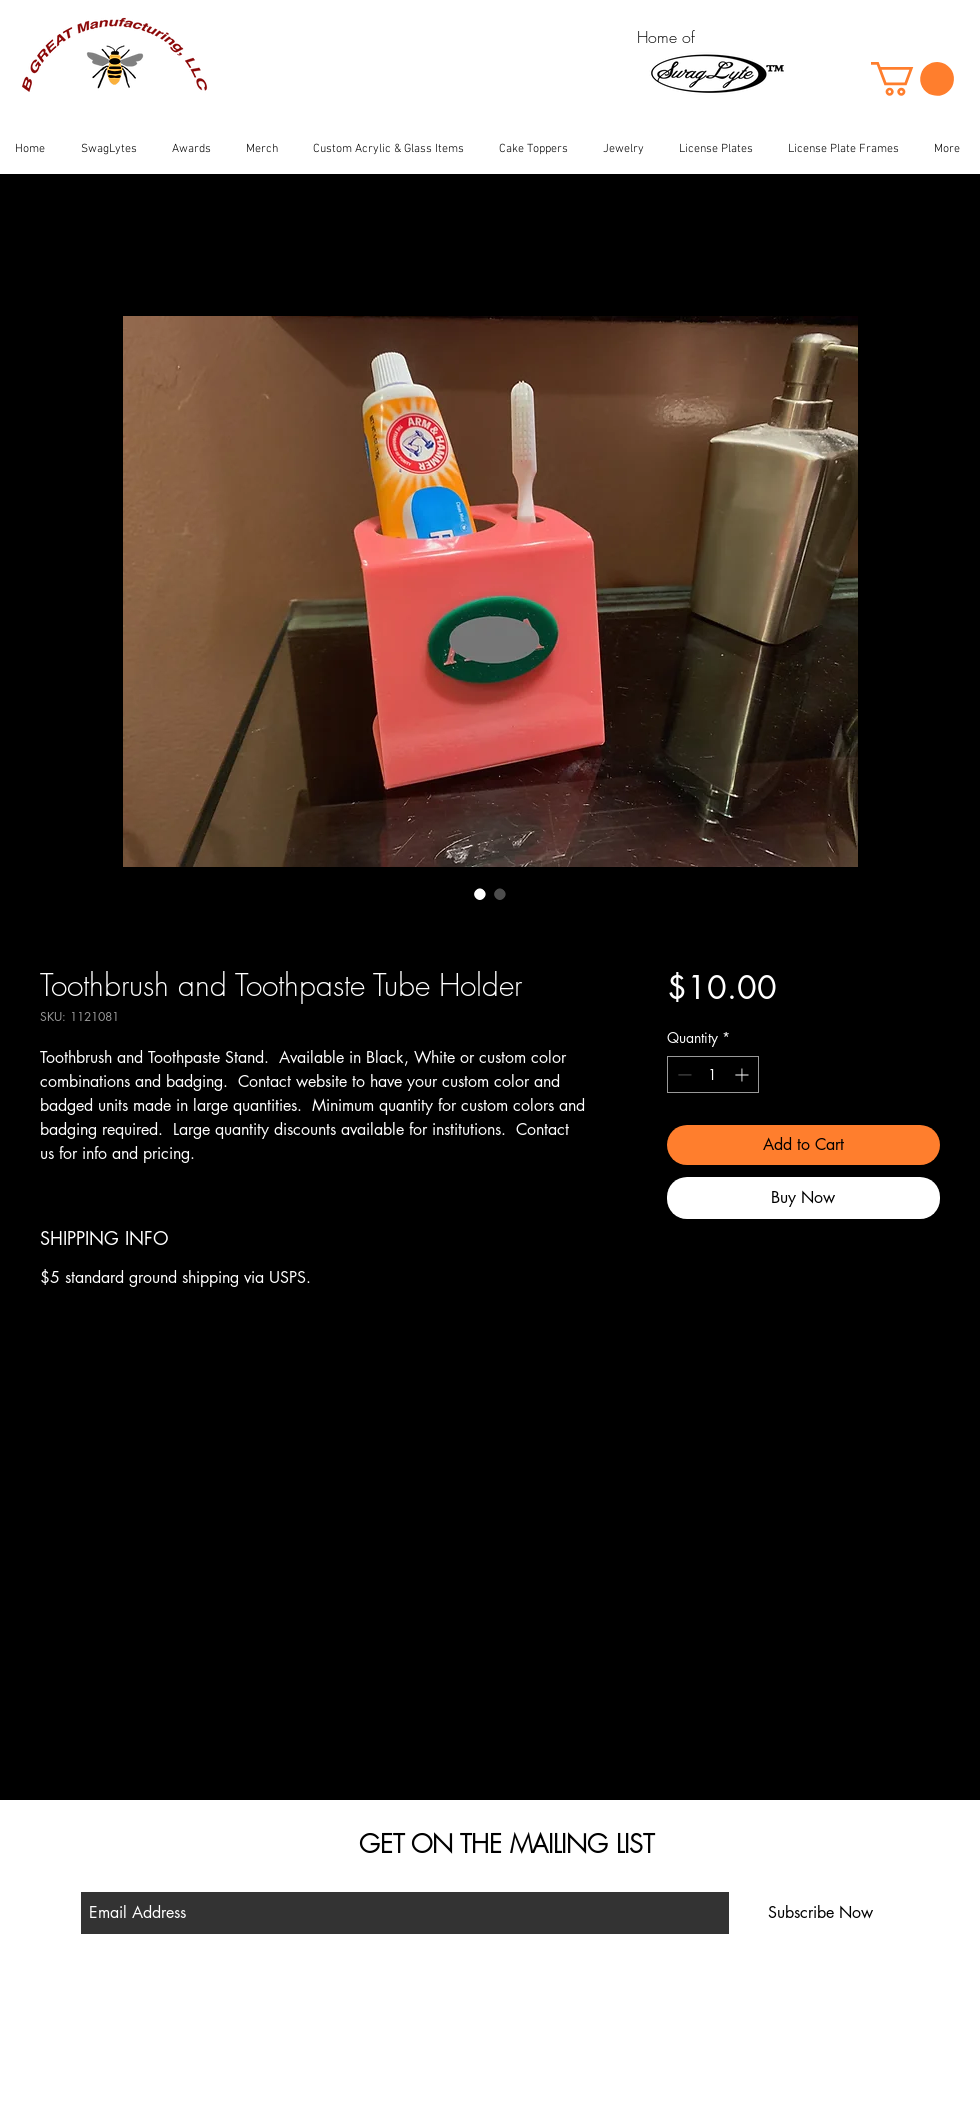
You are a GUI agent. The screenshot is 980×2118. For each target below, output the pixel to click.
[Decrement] (682, 1074)
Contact (304, 2058)
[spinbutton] (713, 1074)
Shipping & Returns (335, 2030)
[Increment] (743, 1074)
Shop (296, 2002)
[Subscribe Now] (820, 1913)
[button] (912, 79)
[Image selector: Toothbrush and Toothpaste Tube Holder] (480, 894)
